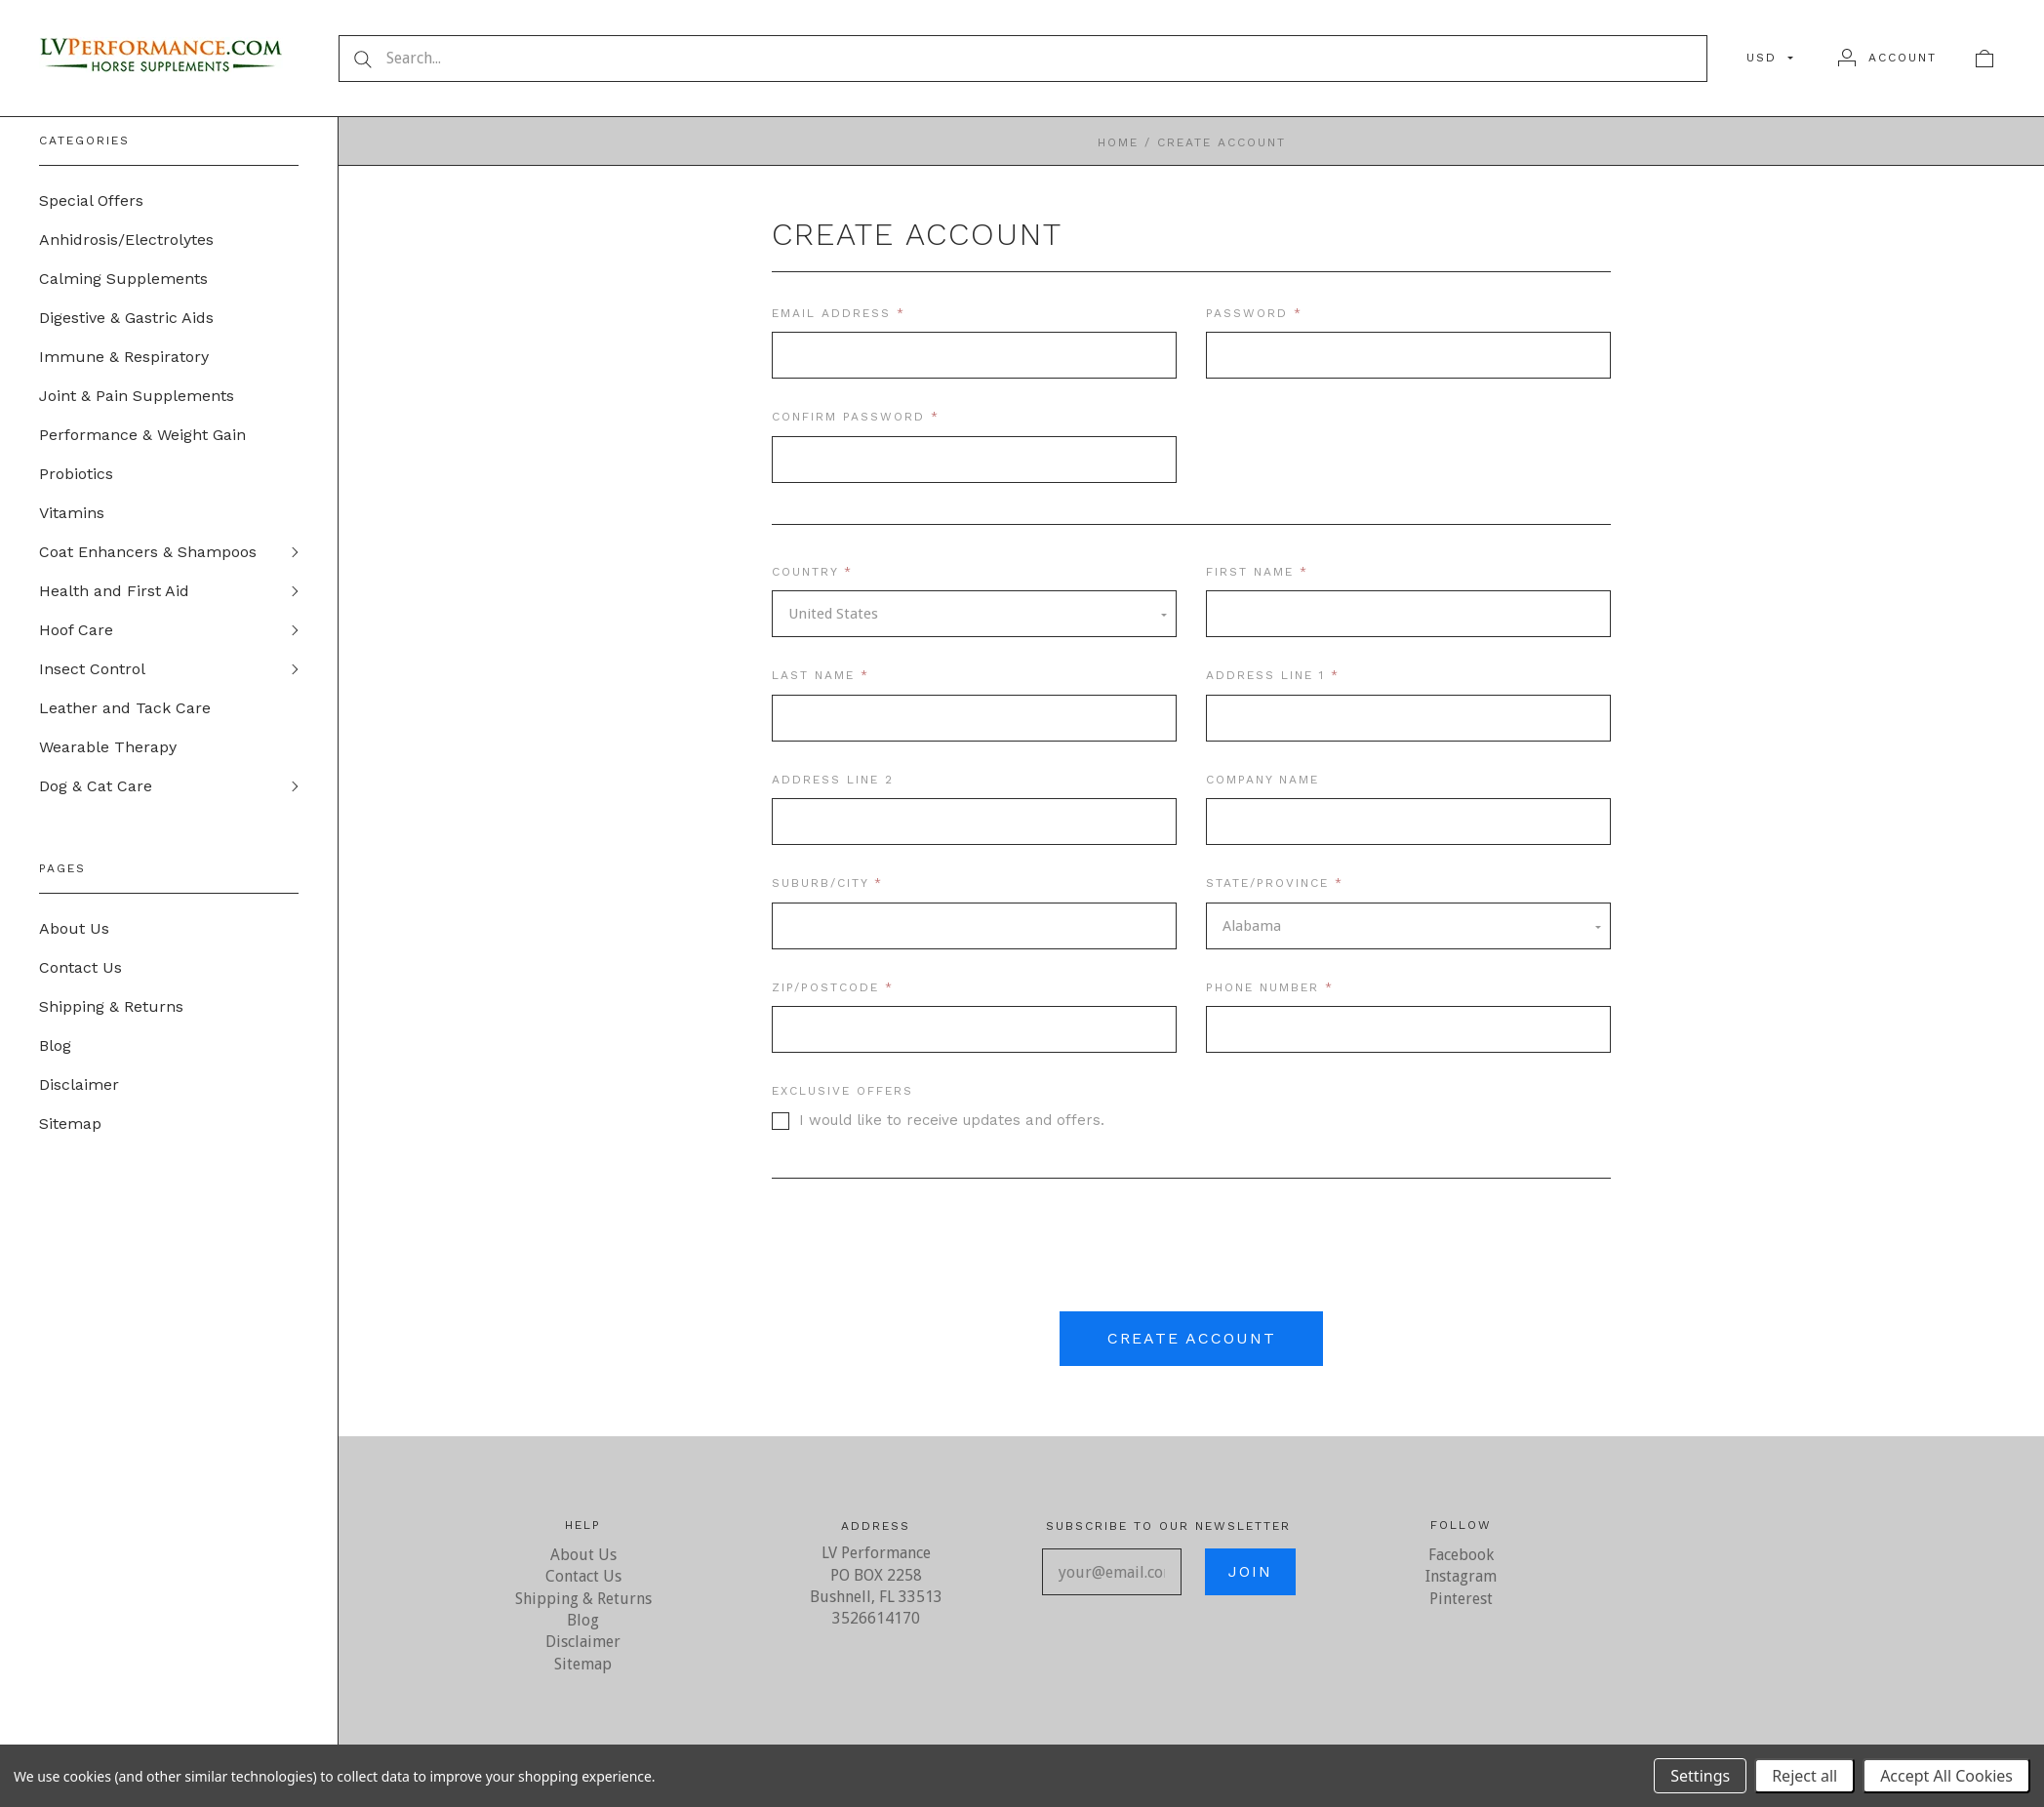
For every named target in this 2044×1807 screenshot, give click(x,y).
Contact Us (80, 967)
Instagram (1461, 1576)
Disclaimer (79, 1084)
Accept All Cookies (1946, 1776)
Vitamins (71, 512)
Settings (1700, 1776)
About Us (74, 928)
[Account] (1887, 57)
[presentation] (1191, 1252)
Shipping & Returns (111, 1006)
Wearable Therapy (108, 747)
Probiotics (76, 473)
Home (1118, 142)
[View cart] (1984, 57)
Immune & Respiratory (124, 356)
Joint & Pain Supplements (136, 395)
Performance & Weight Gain (142, 434)
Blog (55, 1045)
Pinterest (1461, 1598)
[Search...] (1023, 58)
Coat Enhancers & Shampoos (148, 551)
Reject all (1804, 1776)
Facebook (1461, 1555)
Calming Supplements (123, 278)
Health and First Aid (114, 591)
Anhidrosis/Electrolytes (126, 239)
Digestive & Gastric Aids (126, 317)
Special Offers (91, 200)
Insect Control (92, 669)
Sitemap (70, 1123)
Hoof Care (76, 630)
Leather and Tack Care (125, 708)
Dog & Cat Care (95, 786)
